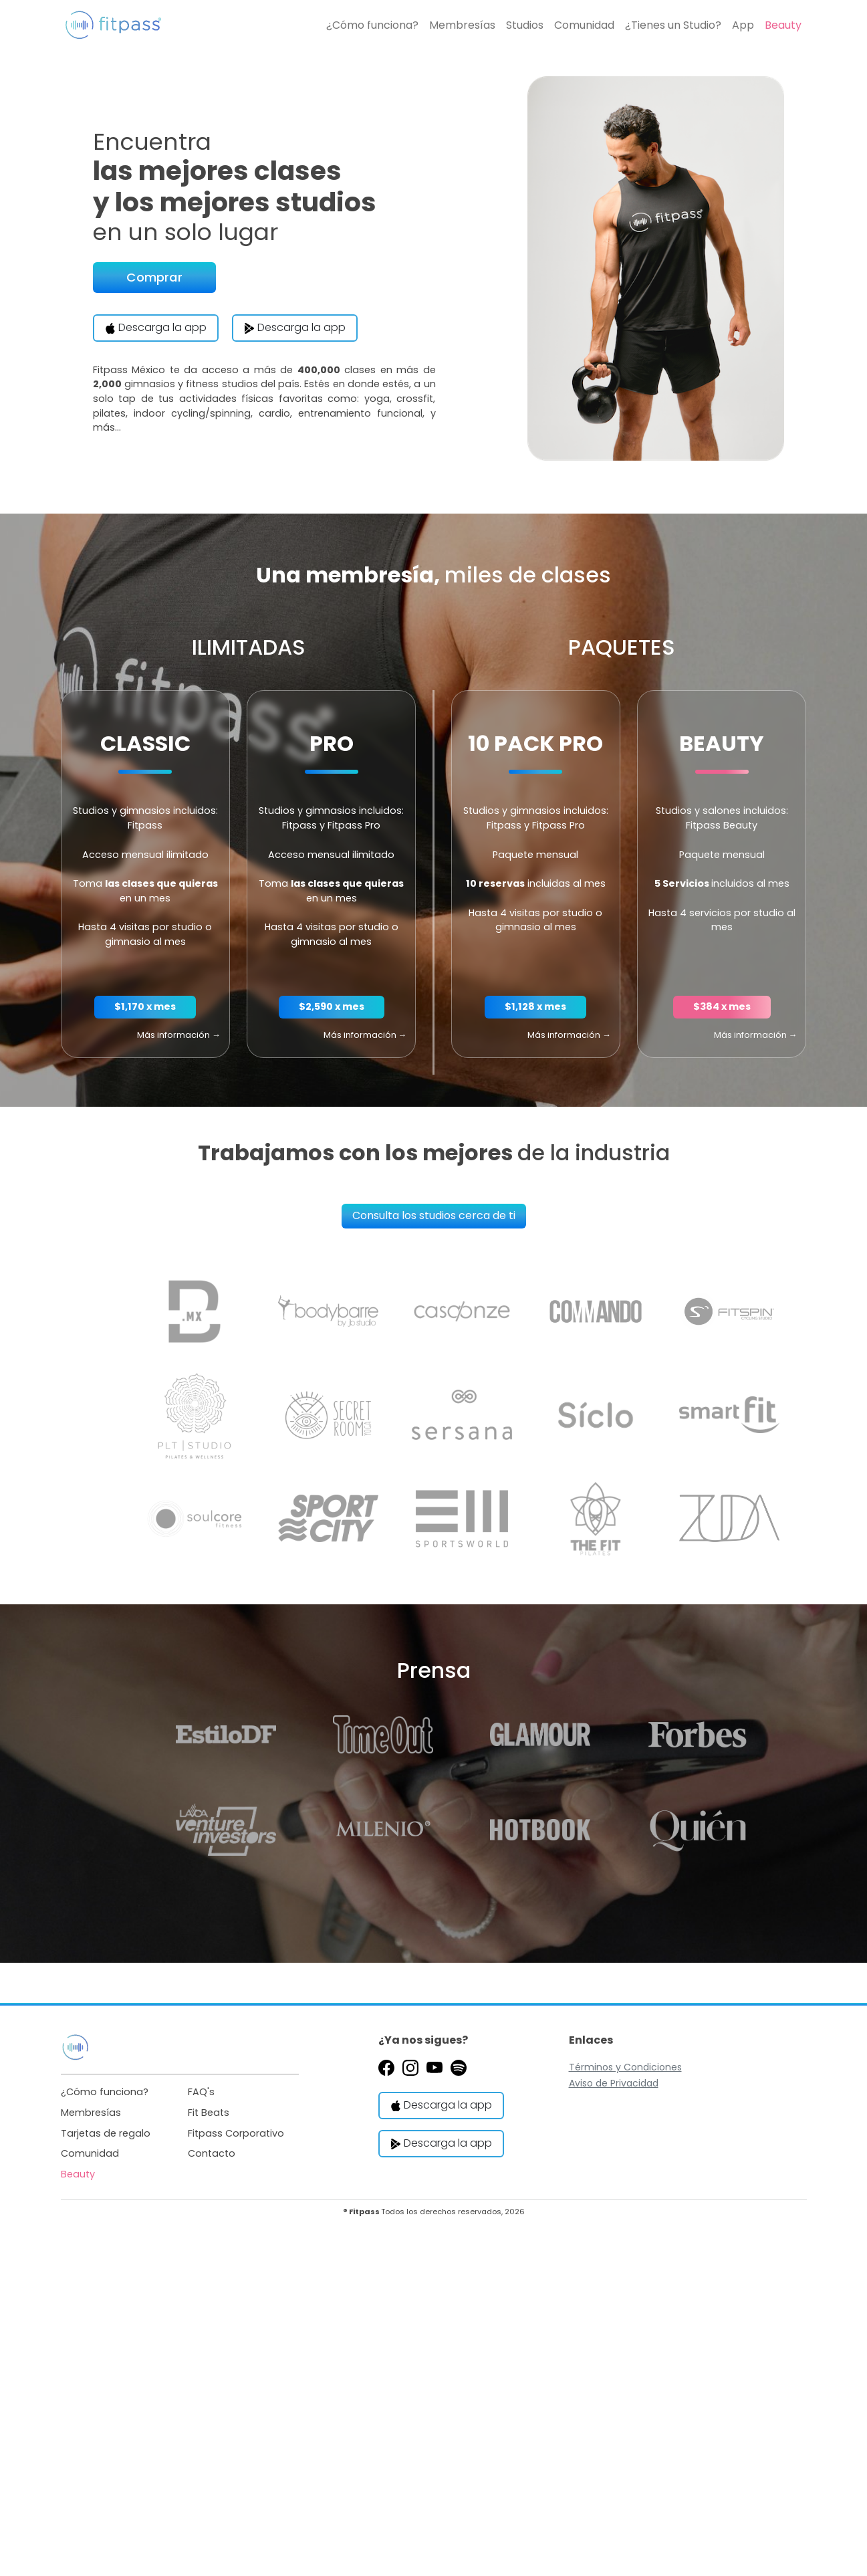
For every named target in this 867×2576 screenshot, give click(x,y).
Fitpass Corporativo (236, 2133)
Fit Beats (208, 2112)
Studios (524, 25)
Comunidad (584, 25)
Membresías (462, 25)
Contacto (211, 2153)
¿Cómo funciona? (372, 25)
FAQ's (201, 2092)
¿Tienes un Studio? (673, 25)
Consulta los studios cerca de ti (433, 1215)
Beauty (783, 25)
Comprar (154, 277)
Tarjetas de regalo (105, 2133)
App (743, 25)
